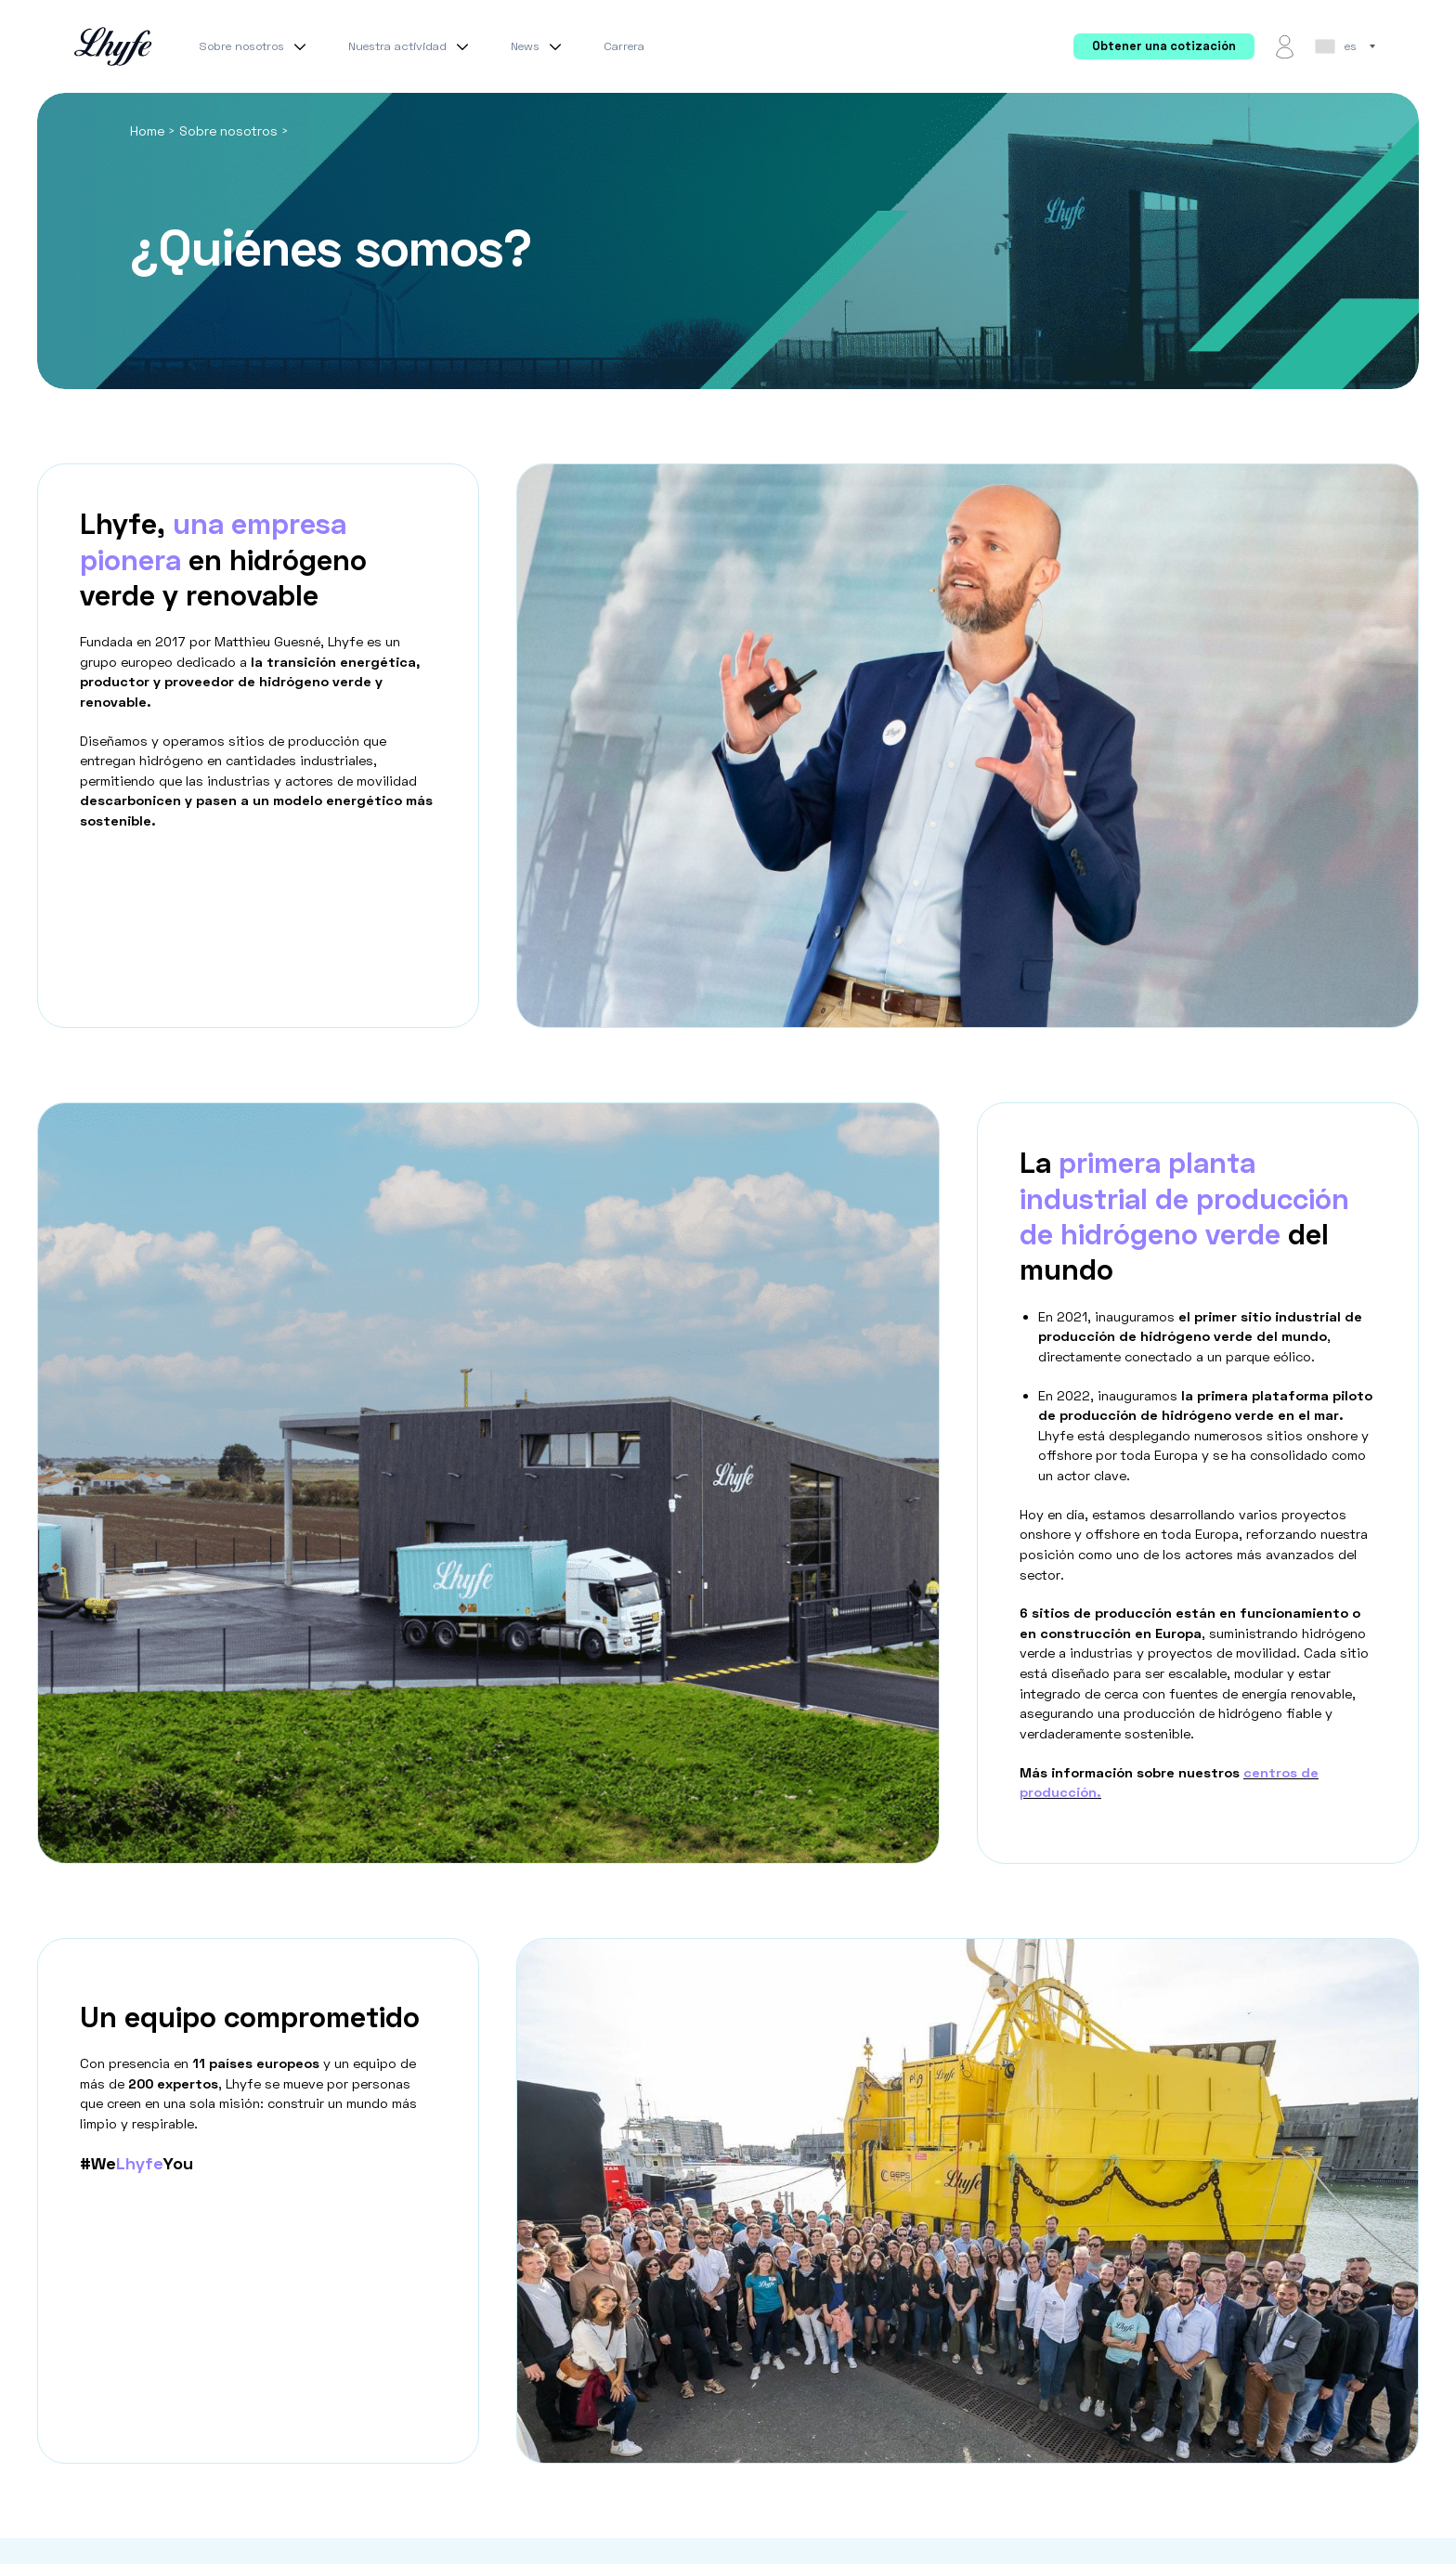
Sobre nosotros (255, 46)
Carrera (624, 46)
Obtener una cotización (1164, 46)
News (538, 46)
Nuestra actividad (411, 46)
